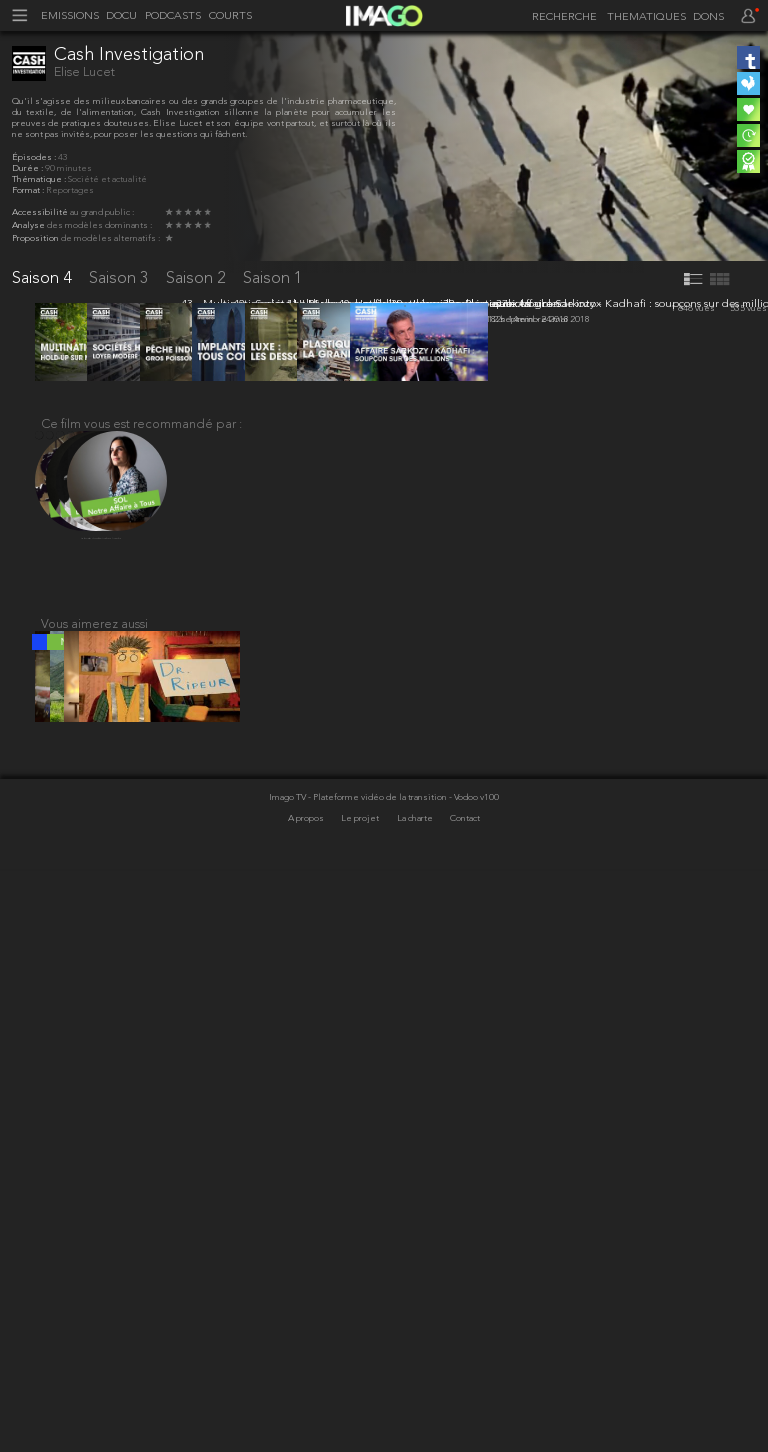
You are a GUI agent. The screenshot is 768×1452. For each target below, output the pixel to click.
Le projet (361, 1401)
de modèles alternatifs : (110, 238)
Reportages (70, 190)
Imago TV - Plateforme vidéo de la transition (359, 1381)
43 (63, 157)
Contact (465, 1401)
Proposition (36, 238)
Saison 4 (44, 278)
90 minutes (68, 168)
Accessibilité (41, 212)
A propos (307, 1401)
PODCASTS (173, 16)
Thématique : (40, 179)
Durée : (28, 168)
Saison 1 (273, 278)
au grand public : (102, 212)
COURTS (230, 16)
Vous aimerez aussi (94, 1195)
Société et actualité (107, 179)
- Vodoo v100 (474, 1381)
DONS (708, 17)
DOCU (121, 16)
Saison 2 (198, 278)
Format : (29, 190)
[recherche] (561, 18)
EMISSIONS (70, 16)
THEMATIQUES (646, 17)
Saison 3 (121, 278)
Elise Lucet (84, 72)
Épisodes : (35, 157)
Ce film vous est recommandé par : (141, 988)
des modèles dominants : (99, 225)
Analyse (29, 225)
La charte (416, 1401)
